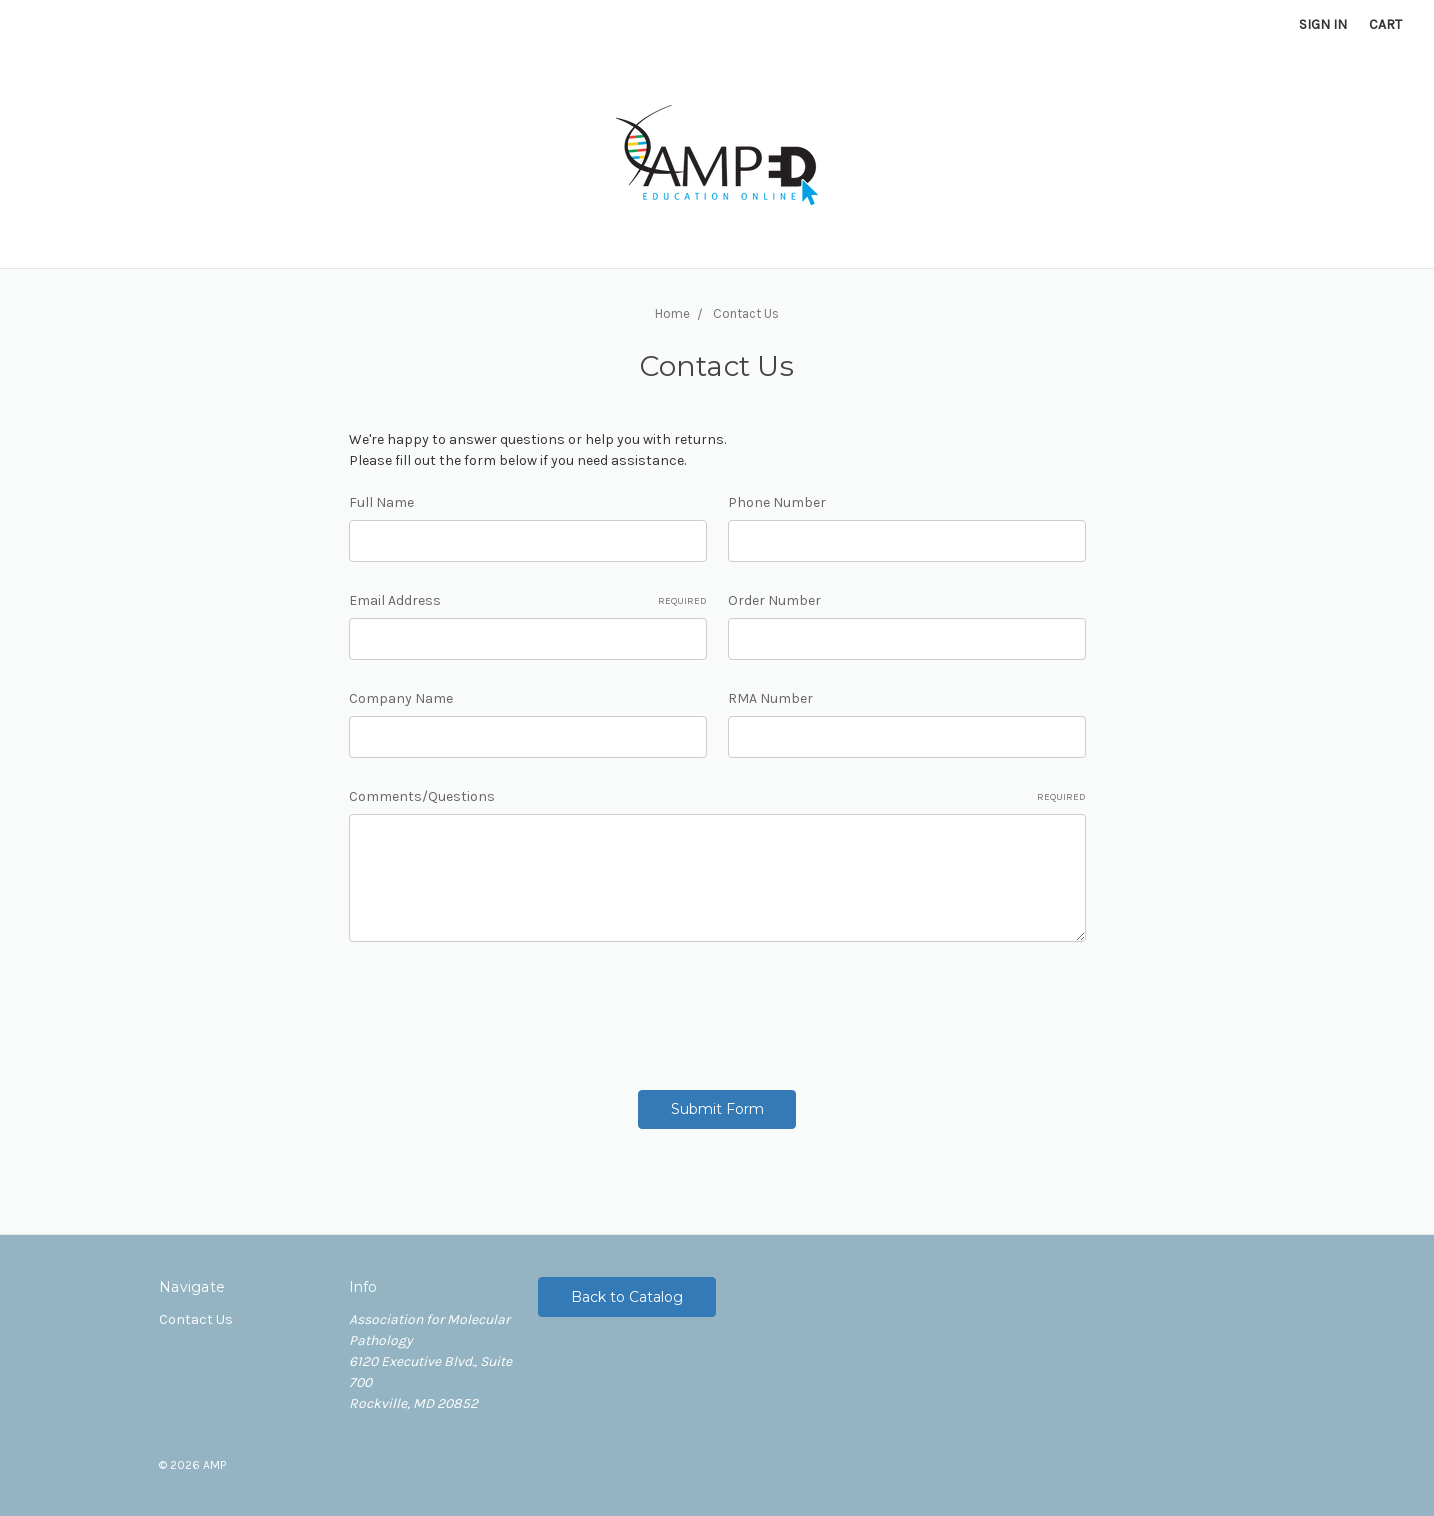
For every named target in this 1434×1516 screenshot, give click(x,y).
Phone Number (777, 502)
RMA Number (770, 698)
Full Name (381, 502)
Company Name (401, 698)
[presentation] (501, 1009)
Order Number (774, 600)
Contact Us (196, 1319)
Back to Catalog (627, 1297)
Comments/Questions (717, 797)
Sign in (1323, 24)
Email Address (528, 601)
